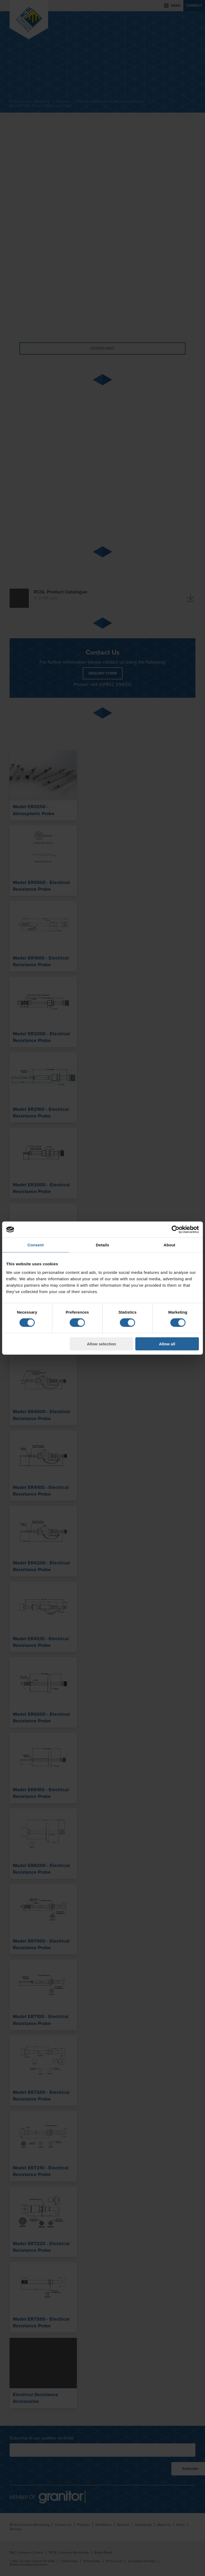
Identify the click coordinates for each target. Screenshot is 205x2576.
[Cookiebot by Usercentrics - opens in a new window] (175, 1230)
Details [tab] (102, 1245)
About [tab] (169, 1245)
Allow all (167, 1343)
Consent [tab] (35, 1245)
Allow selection (101, 1343)
